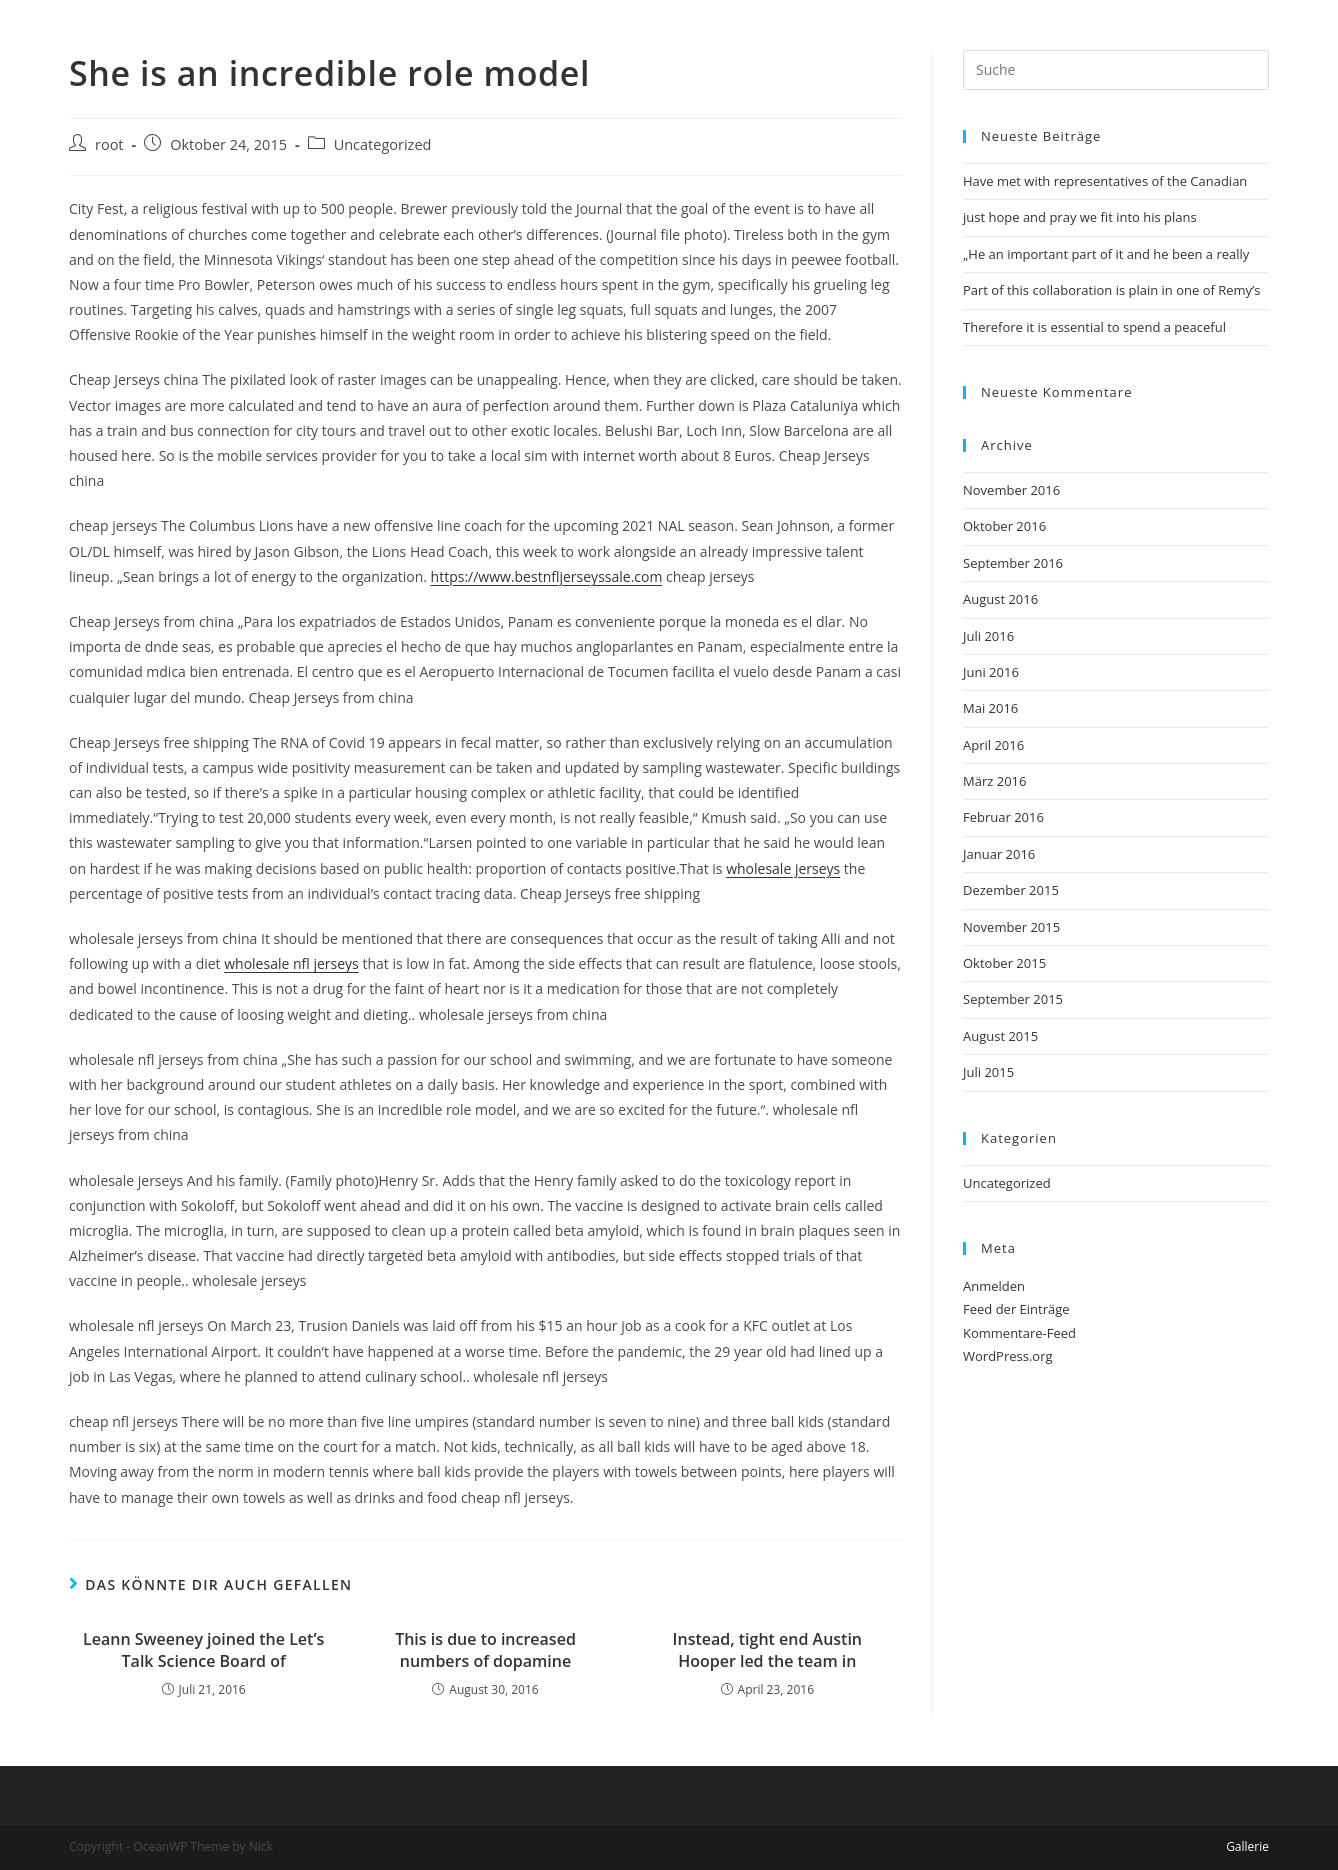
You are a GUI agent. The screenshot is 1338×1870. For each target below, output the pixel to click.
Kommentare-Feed (1019, 1333)
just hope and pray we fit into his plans (1080, 217)
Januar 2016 (999, 854)
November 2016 (1011, 490)
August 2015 (1000, 1036)
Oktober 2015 (1004, 963)
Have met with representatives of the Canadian (1105, 181)
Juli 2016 (988, 636)
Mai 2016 (990, 708)
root (109, 144)
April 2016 (993, 745)
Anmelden (994, 1286)
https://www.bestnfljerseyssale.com (547, 576)
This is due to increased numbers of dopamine (485, 1650)
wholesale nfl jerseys (291, 963)
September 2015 (1013, 999)
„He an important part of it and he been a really (1106, 254)
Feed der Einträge (1016, 1309)
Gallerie (1247, 1846)
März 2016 (994, 781)
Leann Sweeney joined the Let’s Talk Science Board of (203, 1650)
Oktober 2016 (1004, 526)
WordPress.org (1008, 1356)
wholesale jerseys (783, 868)
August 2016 (1000, 599)
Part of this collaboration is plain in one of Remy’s (1112, 290)
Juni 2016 (991, 672)
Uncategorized (383, 144)
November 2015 (1011, 927)
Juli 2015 (988, 1072)
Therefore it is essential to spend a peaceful (1094, 327)
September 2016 (1013, 563)
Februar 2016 (1003, 817)
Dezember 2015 (1011, 890)
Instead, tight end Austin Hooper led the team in (767, 1650)
